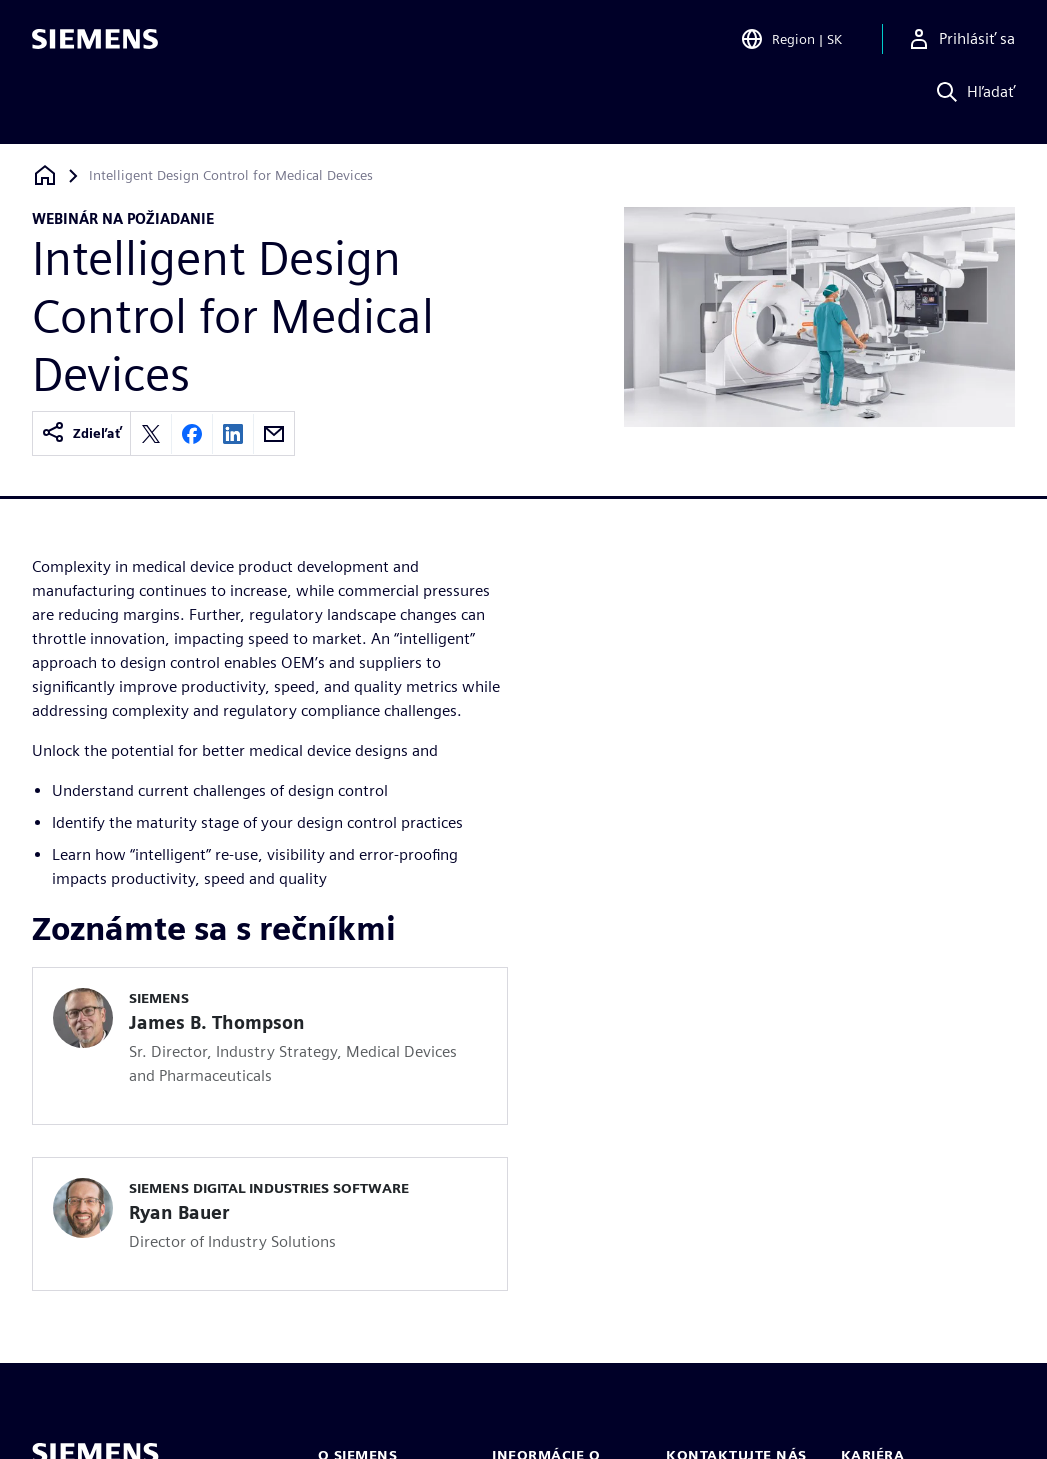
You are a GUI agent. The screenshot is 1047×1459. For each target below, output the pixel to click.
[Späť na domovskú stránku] (45, 175)
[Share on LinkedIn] (233, 434)
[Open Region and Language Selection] (791, 44)
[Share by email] (274, 434)
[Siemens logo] (95, 44)
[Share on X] (151, 434)
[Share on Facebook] (192, 434)
